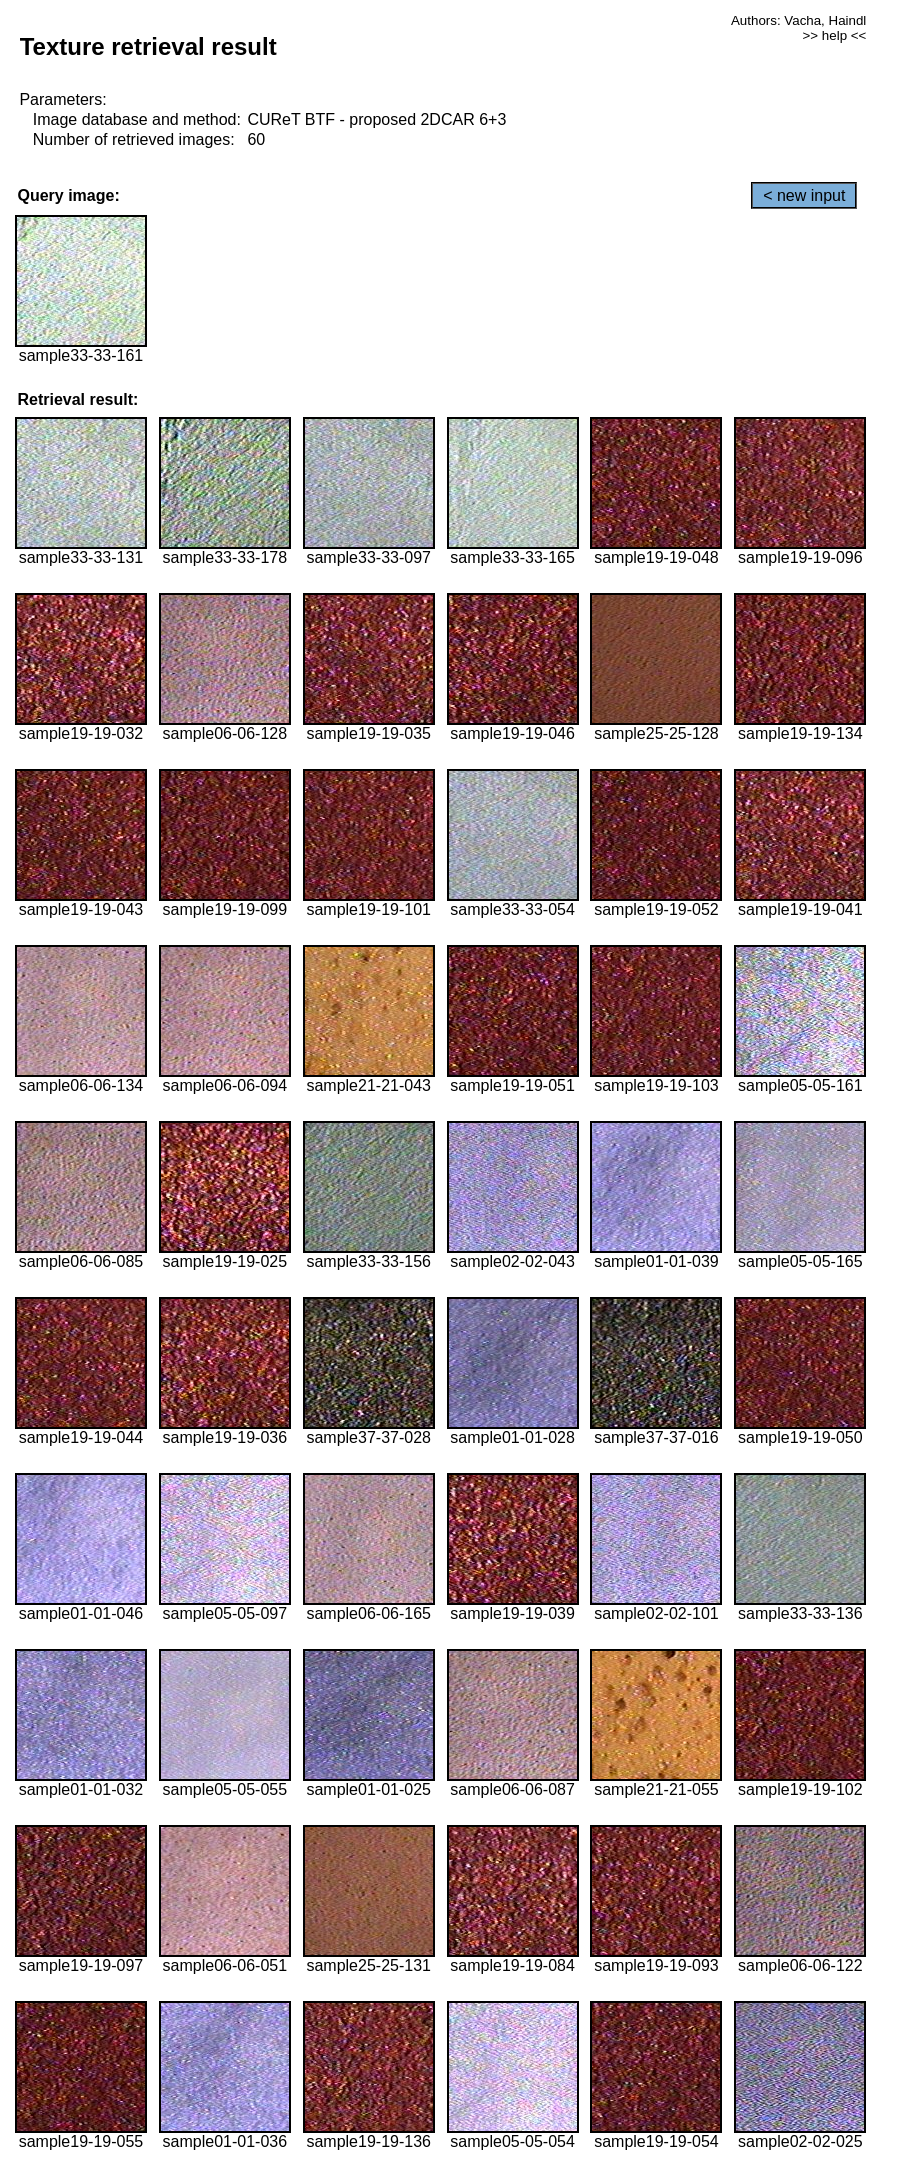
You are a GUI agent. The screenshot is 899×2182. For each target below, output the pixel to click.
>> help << (835, 35)
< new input (804, 195)
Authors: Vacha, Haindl (798, 20)
